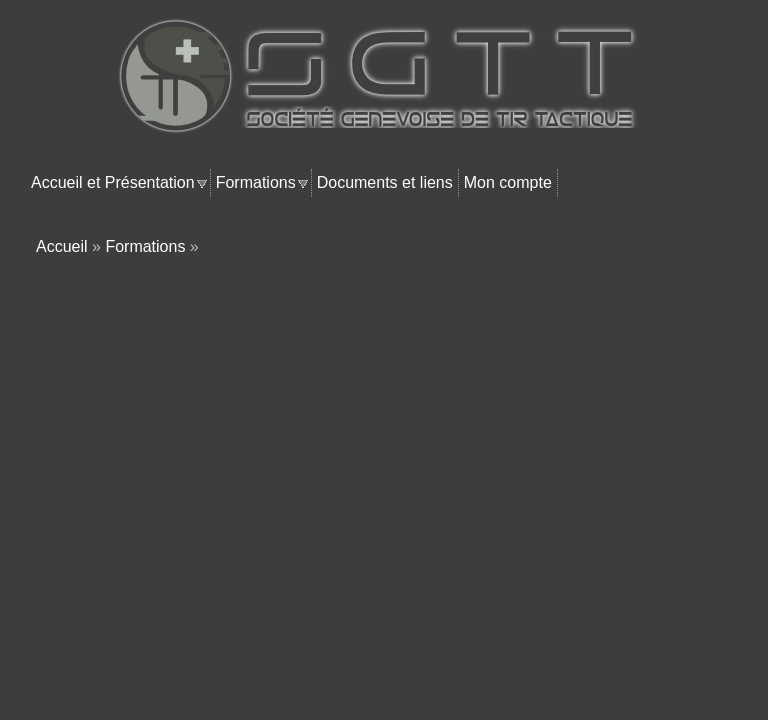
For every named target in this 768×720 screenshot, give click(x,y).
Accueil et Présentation (113, 182)
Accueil (62, 246)
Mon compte (508, 182)
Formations (256, 182)
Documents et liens (385, 182)
